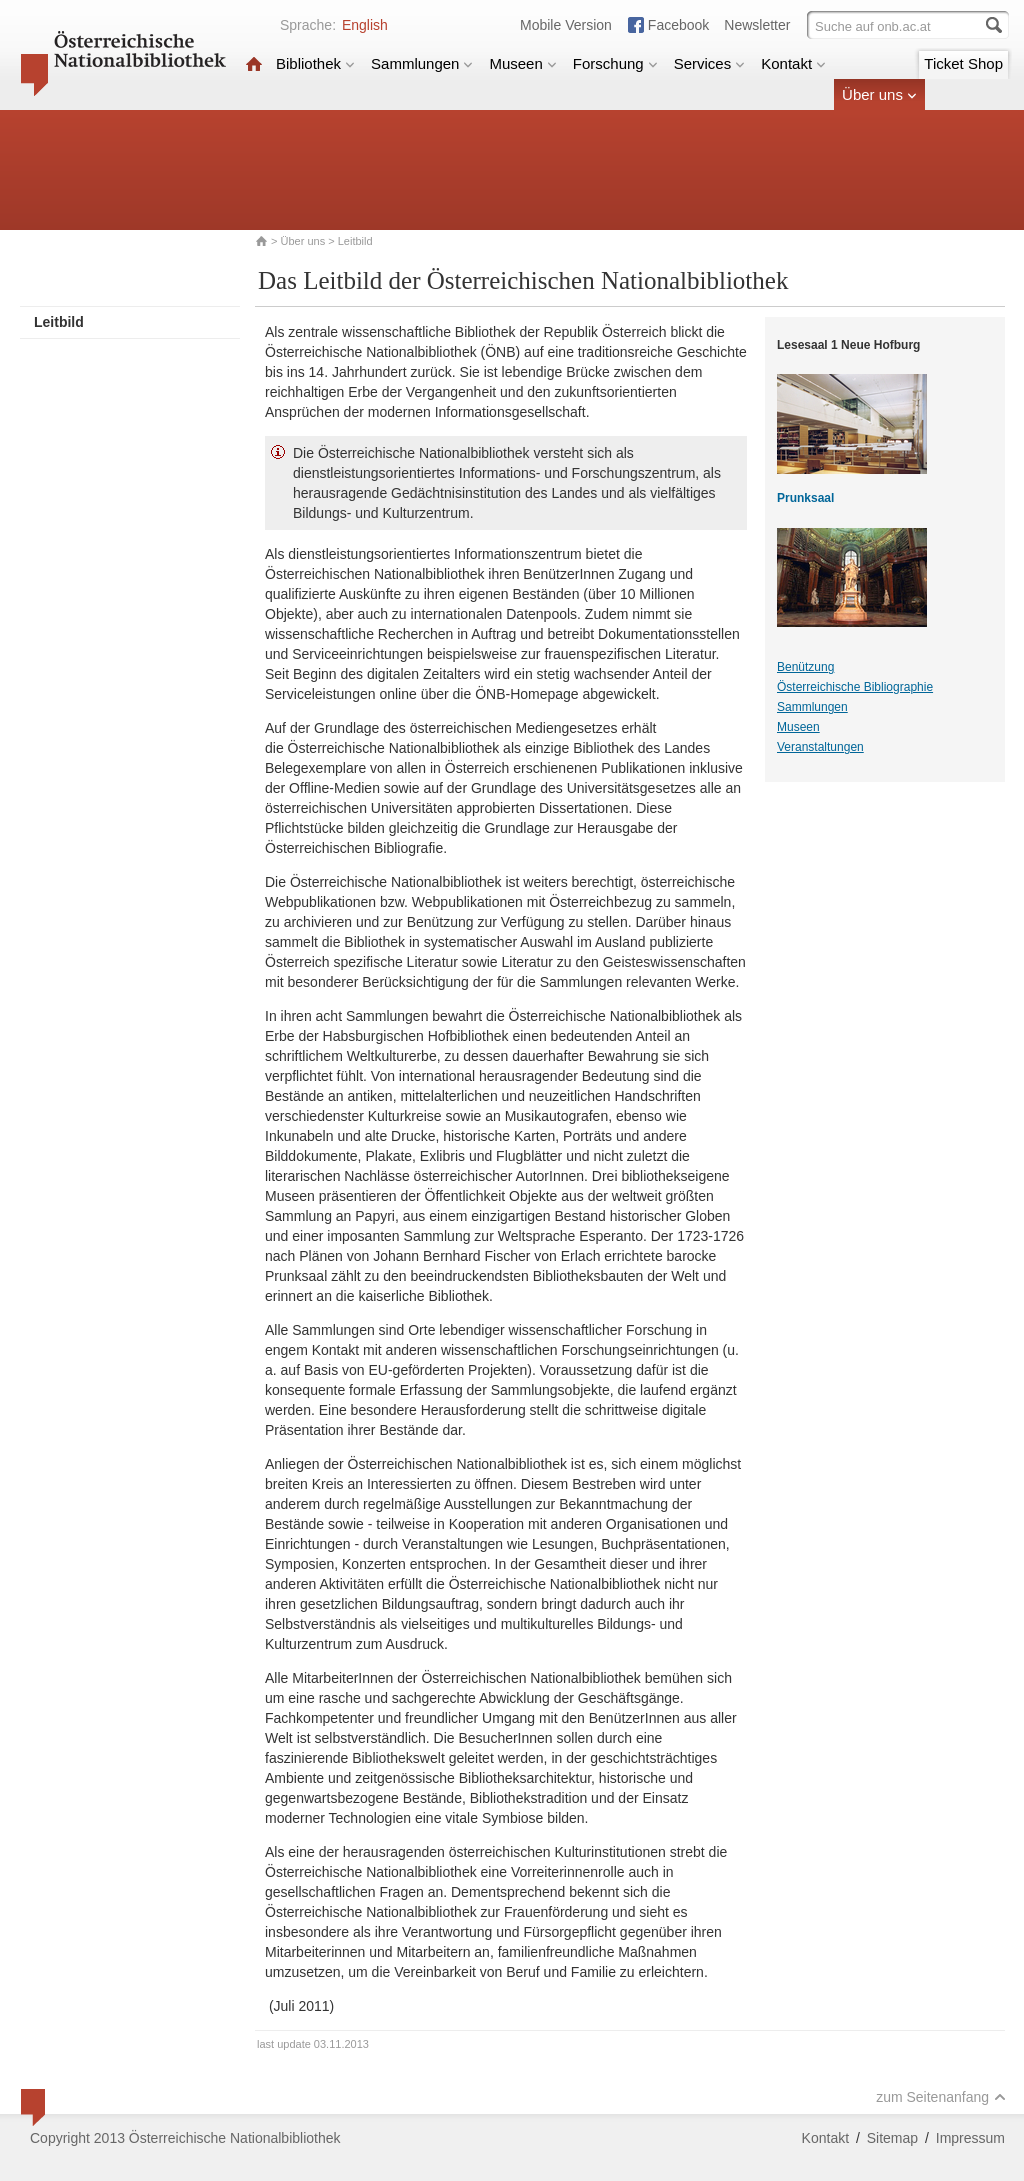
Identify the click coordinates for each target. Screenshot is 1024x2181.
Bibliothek (315, 63)
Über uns (879, 94)
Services (710, 63)
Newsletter (757, 25)
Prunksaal (805, 498)
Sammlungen (422, 63)
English (365, 25)
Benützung (805, 667)
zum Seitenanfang (941, 2097)
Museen (522, 63)
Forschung (615, 63)
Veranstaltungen (820, 747)
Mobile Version (566, 25)
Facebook (678, 25)
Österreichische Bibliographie (855, 687)
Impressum (970, 2138)
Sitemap (892, 2138)
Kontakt (793, 63)
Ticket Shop (963, 63)
